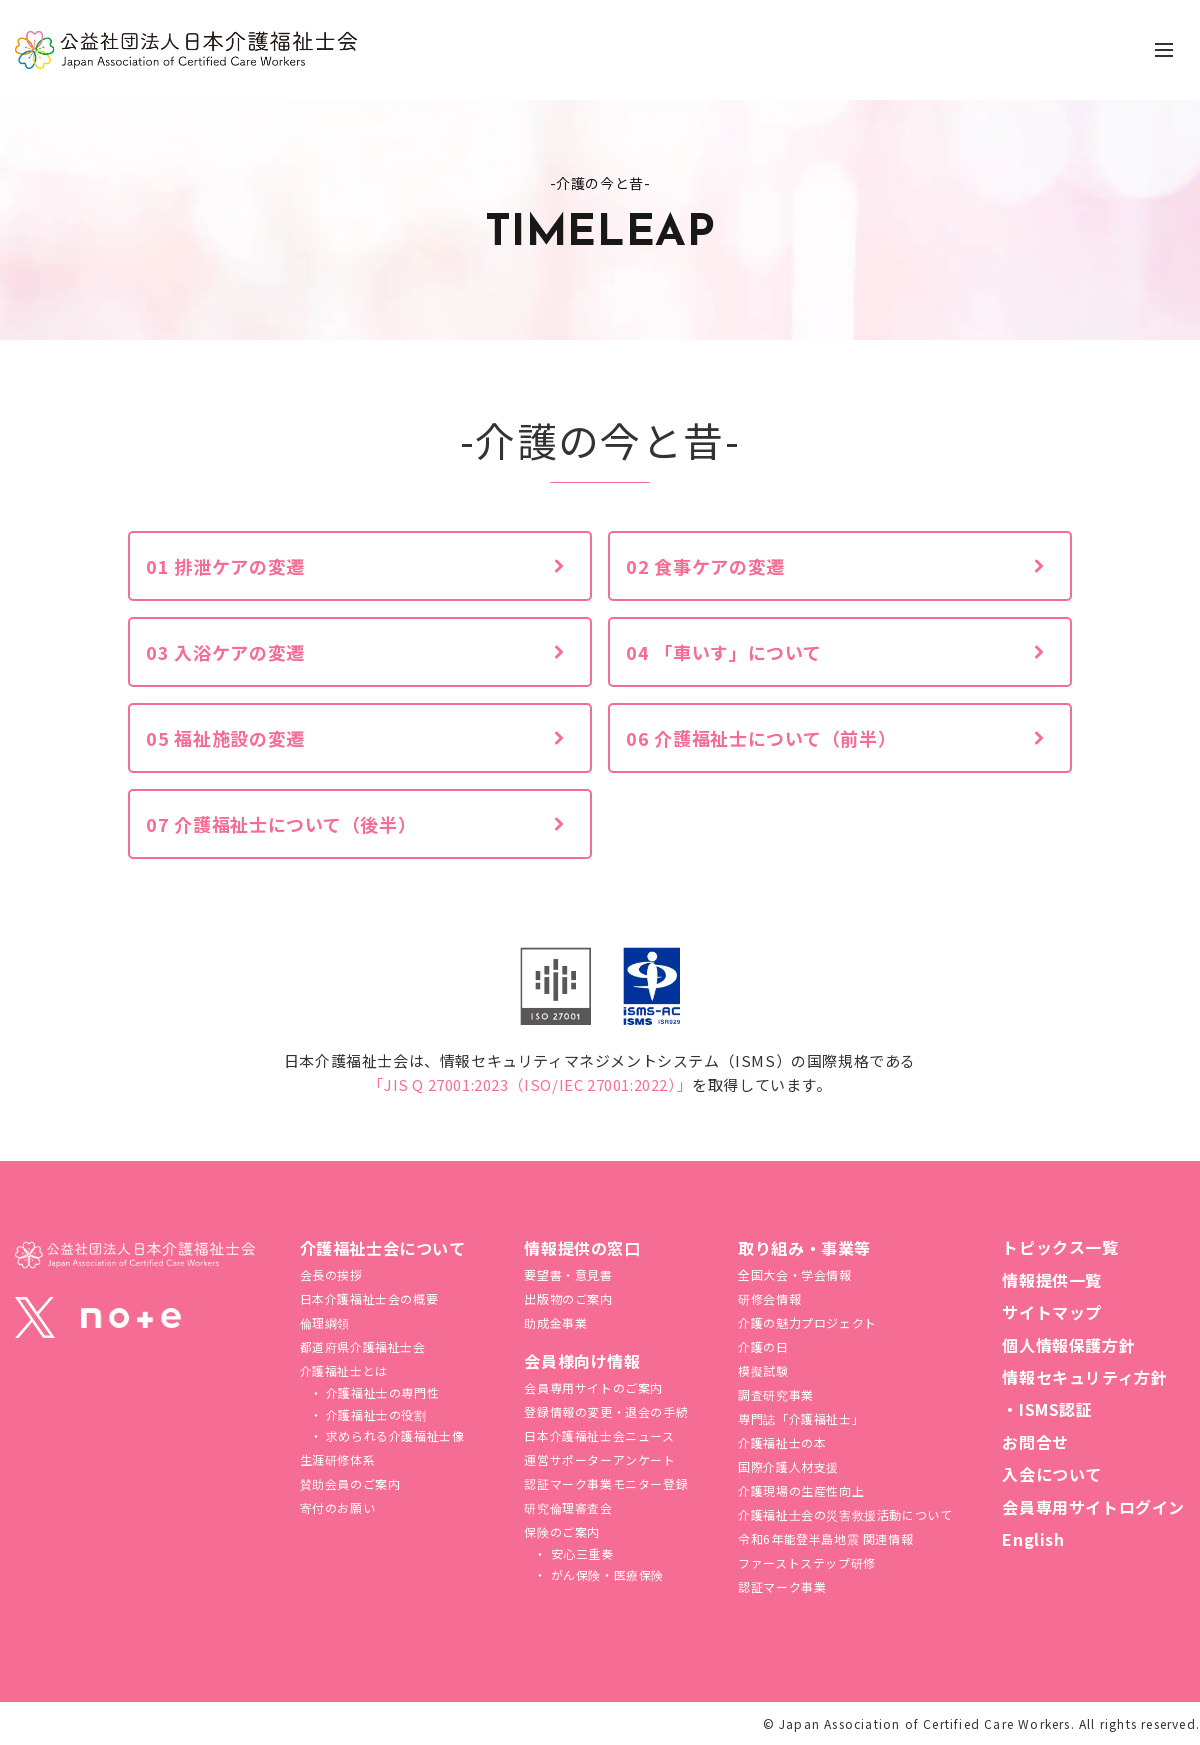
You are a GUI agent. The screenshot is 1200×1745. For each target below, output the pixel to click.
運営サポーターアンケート (599, 1459)
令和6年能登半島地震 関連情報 (825, 1538)
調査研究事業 (776, 1394)
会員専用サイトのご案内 (593, 1387)
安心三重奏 (580, 1553)
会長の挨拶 (331, 1274)
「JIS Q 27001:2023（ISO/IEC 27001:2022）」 (530, 1084)
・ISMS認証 (1047, 1409)
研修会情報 (769, 1298)
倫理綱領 (325, 1322)
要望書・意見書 (568, 1274)
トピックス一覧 (1060, 1247)
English (1033, 1539)
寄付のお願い (338, 1507)
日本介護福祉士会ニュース (599, 1435)
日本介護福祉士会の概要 (369, 1298)
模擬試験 (763, 1370)
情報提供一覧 (1052, 1280)
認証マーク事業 (782, 1586)
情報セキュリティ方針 (1084, 1377)
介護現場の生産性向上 (801, 1490)
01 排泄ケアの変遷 (225, 566)
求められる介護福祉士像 (393, 1435)
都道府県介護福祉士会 (363, 1346)
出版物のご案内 (568, 1298)
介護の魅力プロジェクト (807, 1322)
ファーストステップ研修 (807, 1562)
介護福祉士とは (344, 1370)
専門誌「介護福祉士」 (801, 1418)
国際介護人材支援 (788, 1466)
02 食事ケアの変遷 (705, 566)
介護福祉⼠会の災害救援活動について (845, 1514)
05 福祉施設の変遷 (225, 738)
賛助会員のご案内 (350, 1483)
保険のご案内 (562, 1531)
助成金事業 (555, 1322)
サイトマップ (1052, 1312)
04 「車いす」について (724, 652)
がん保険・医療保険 (605, 1574)
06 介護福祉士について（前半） (761, 738)
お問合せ (1035, 1442)
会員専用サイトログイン (1093, 1507)
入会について (1052, 1474)
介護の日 (763, 1346)
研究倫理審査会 (568, 1507)
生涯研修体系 (338, 1459)
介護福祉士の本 (782, 1442)
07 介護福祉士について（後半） (281, 824)
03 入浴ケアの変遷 (225, 652)
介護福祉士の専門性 (380, 1392)
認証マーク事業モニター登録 (606, 1483)
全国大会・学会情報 (794, 1274)
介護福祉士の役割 (374, 1414)
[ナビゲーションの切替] (1164, 50)
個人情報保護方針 (1068, 1345)
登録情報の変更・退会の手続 (606, 1411)
